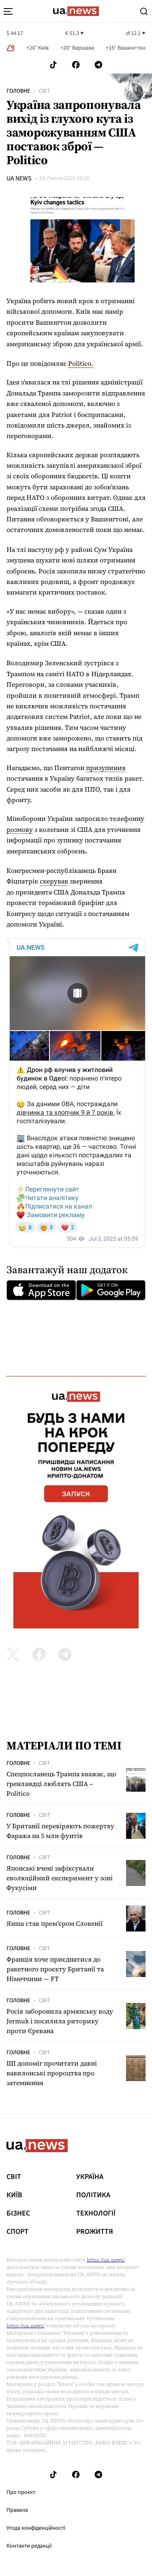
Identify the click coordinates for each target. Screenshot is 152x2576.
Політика (93, 2195)
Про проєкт (20, 2492)
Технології (96, 2213)
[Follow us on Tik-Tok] (53, 65)
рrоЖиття (94, 2232)
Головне (18, 91)
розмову (19, 829)
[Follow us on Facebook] (76, 65)
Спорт (17, 2232)
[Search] (144, 11)
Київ (14, 2195)
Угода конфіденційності (35, 2528)
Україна (89, 2177)
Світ (44, 91)
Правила (17, 2510)
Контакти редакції (29, 2546)
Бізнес (18, 2213)
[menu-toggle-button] (8, 11)
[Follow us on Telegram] (98, 65)
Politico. (80, 363)
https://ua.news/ (106, 2260)
